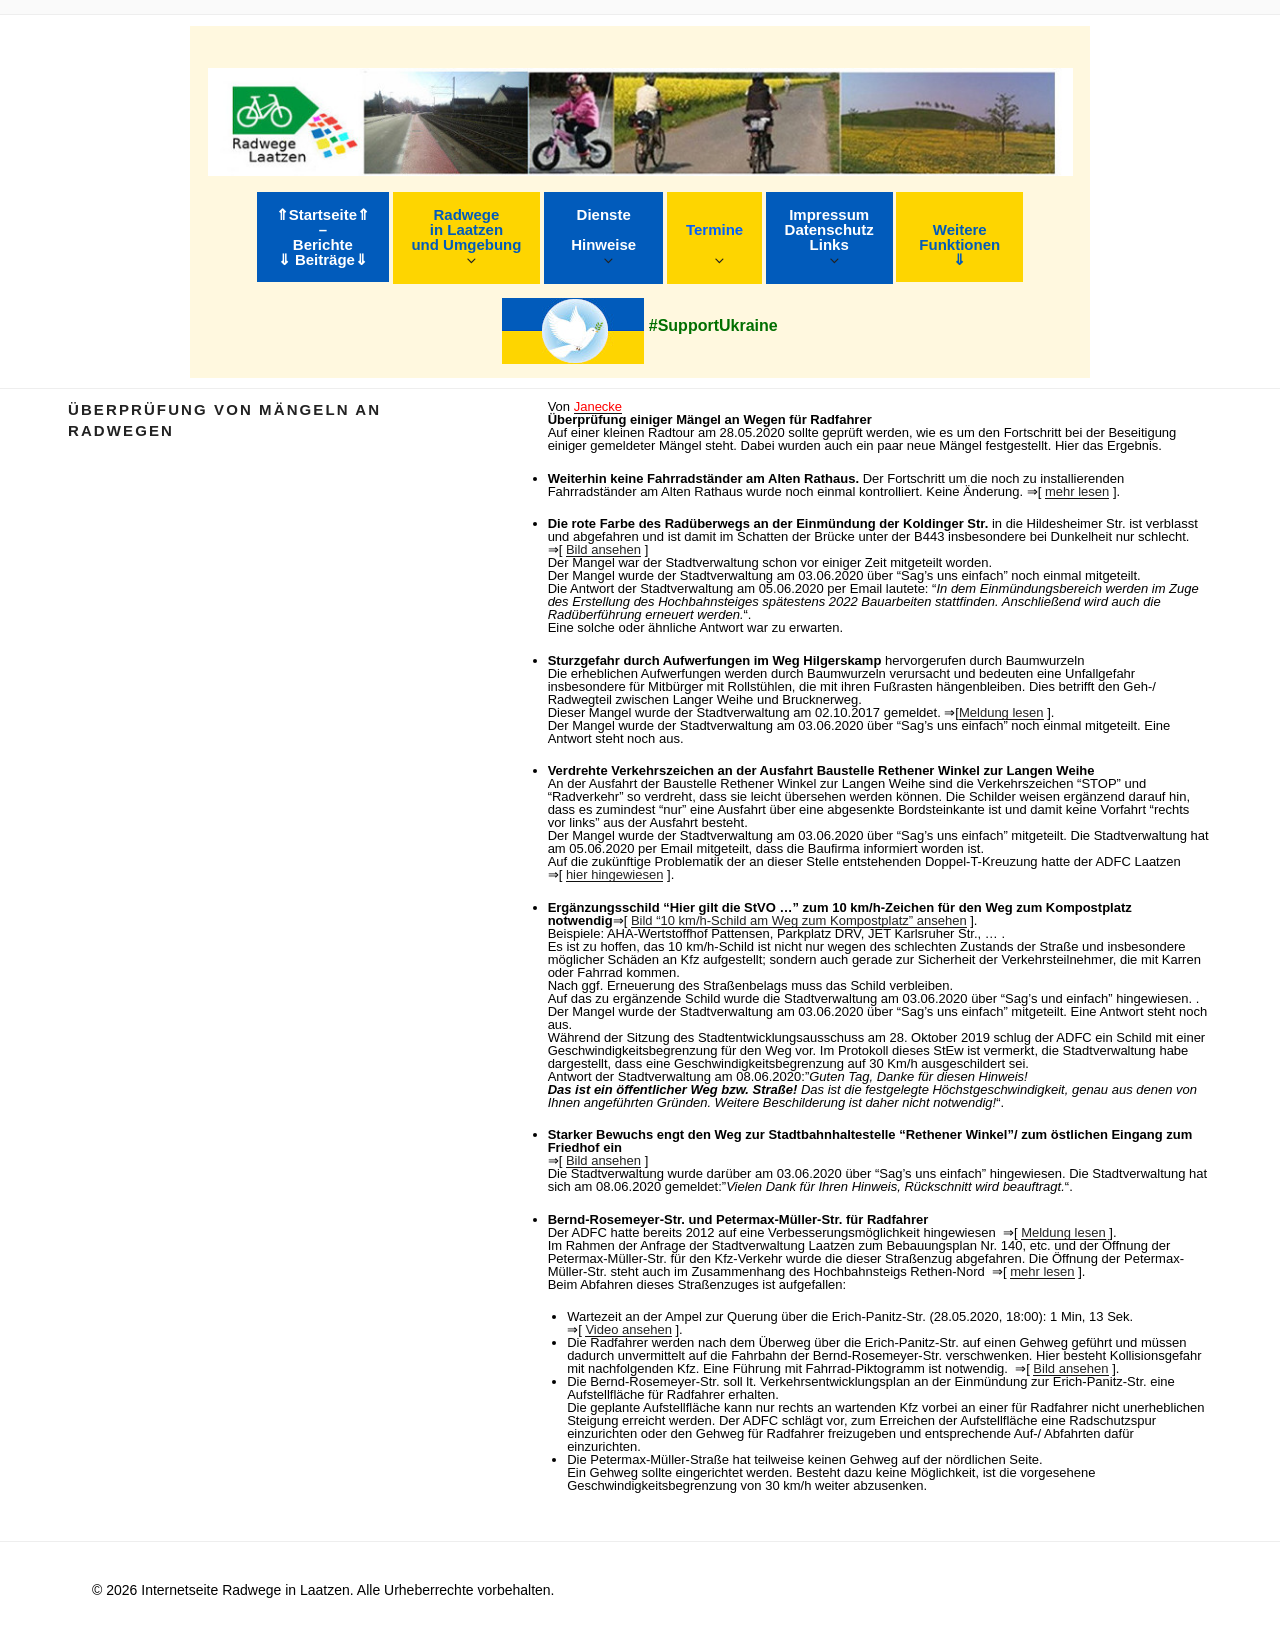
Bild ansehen (603, 549)
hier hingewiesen (615, 874)
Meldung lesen (1001, 712)
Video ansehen (628, 1329)
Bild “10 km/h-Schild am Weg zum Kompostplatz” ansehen (799, 920)
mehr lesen (1077, 491)
